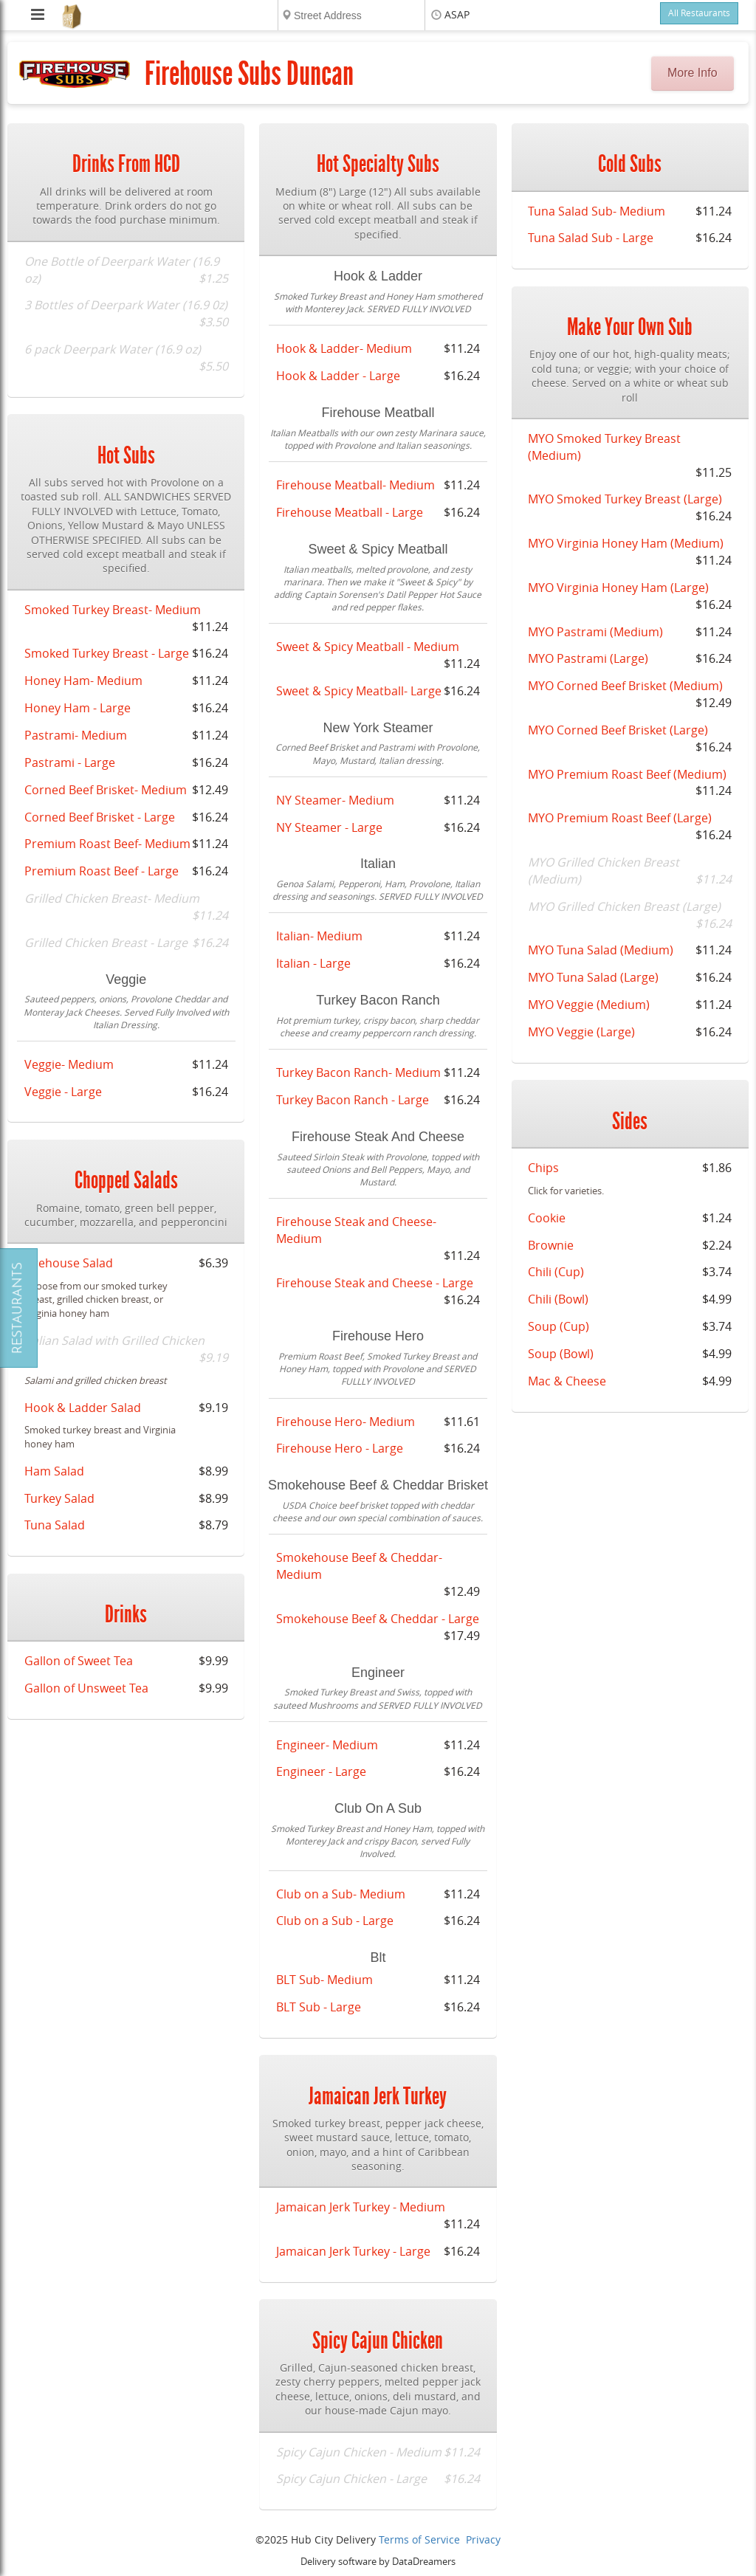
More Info (692, 72)
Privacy (483, 2540)
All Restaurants (699, 13)
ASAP (457, 15)
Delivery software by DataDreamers (378, 2561)
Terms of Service (419, 2540)
